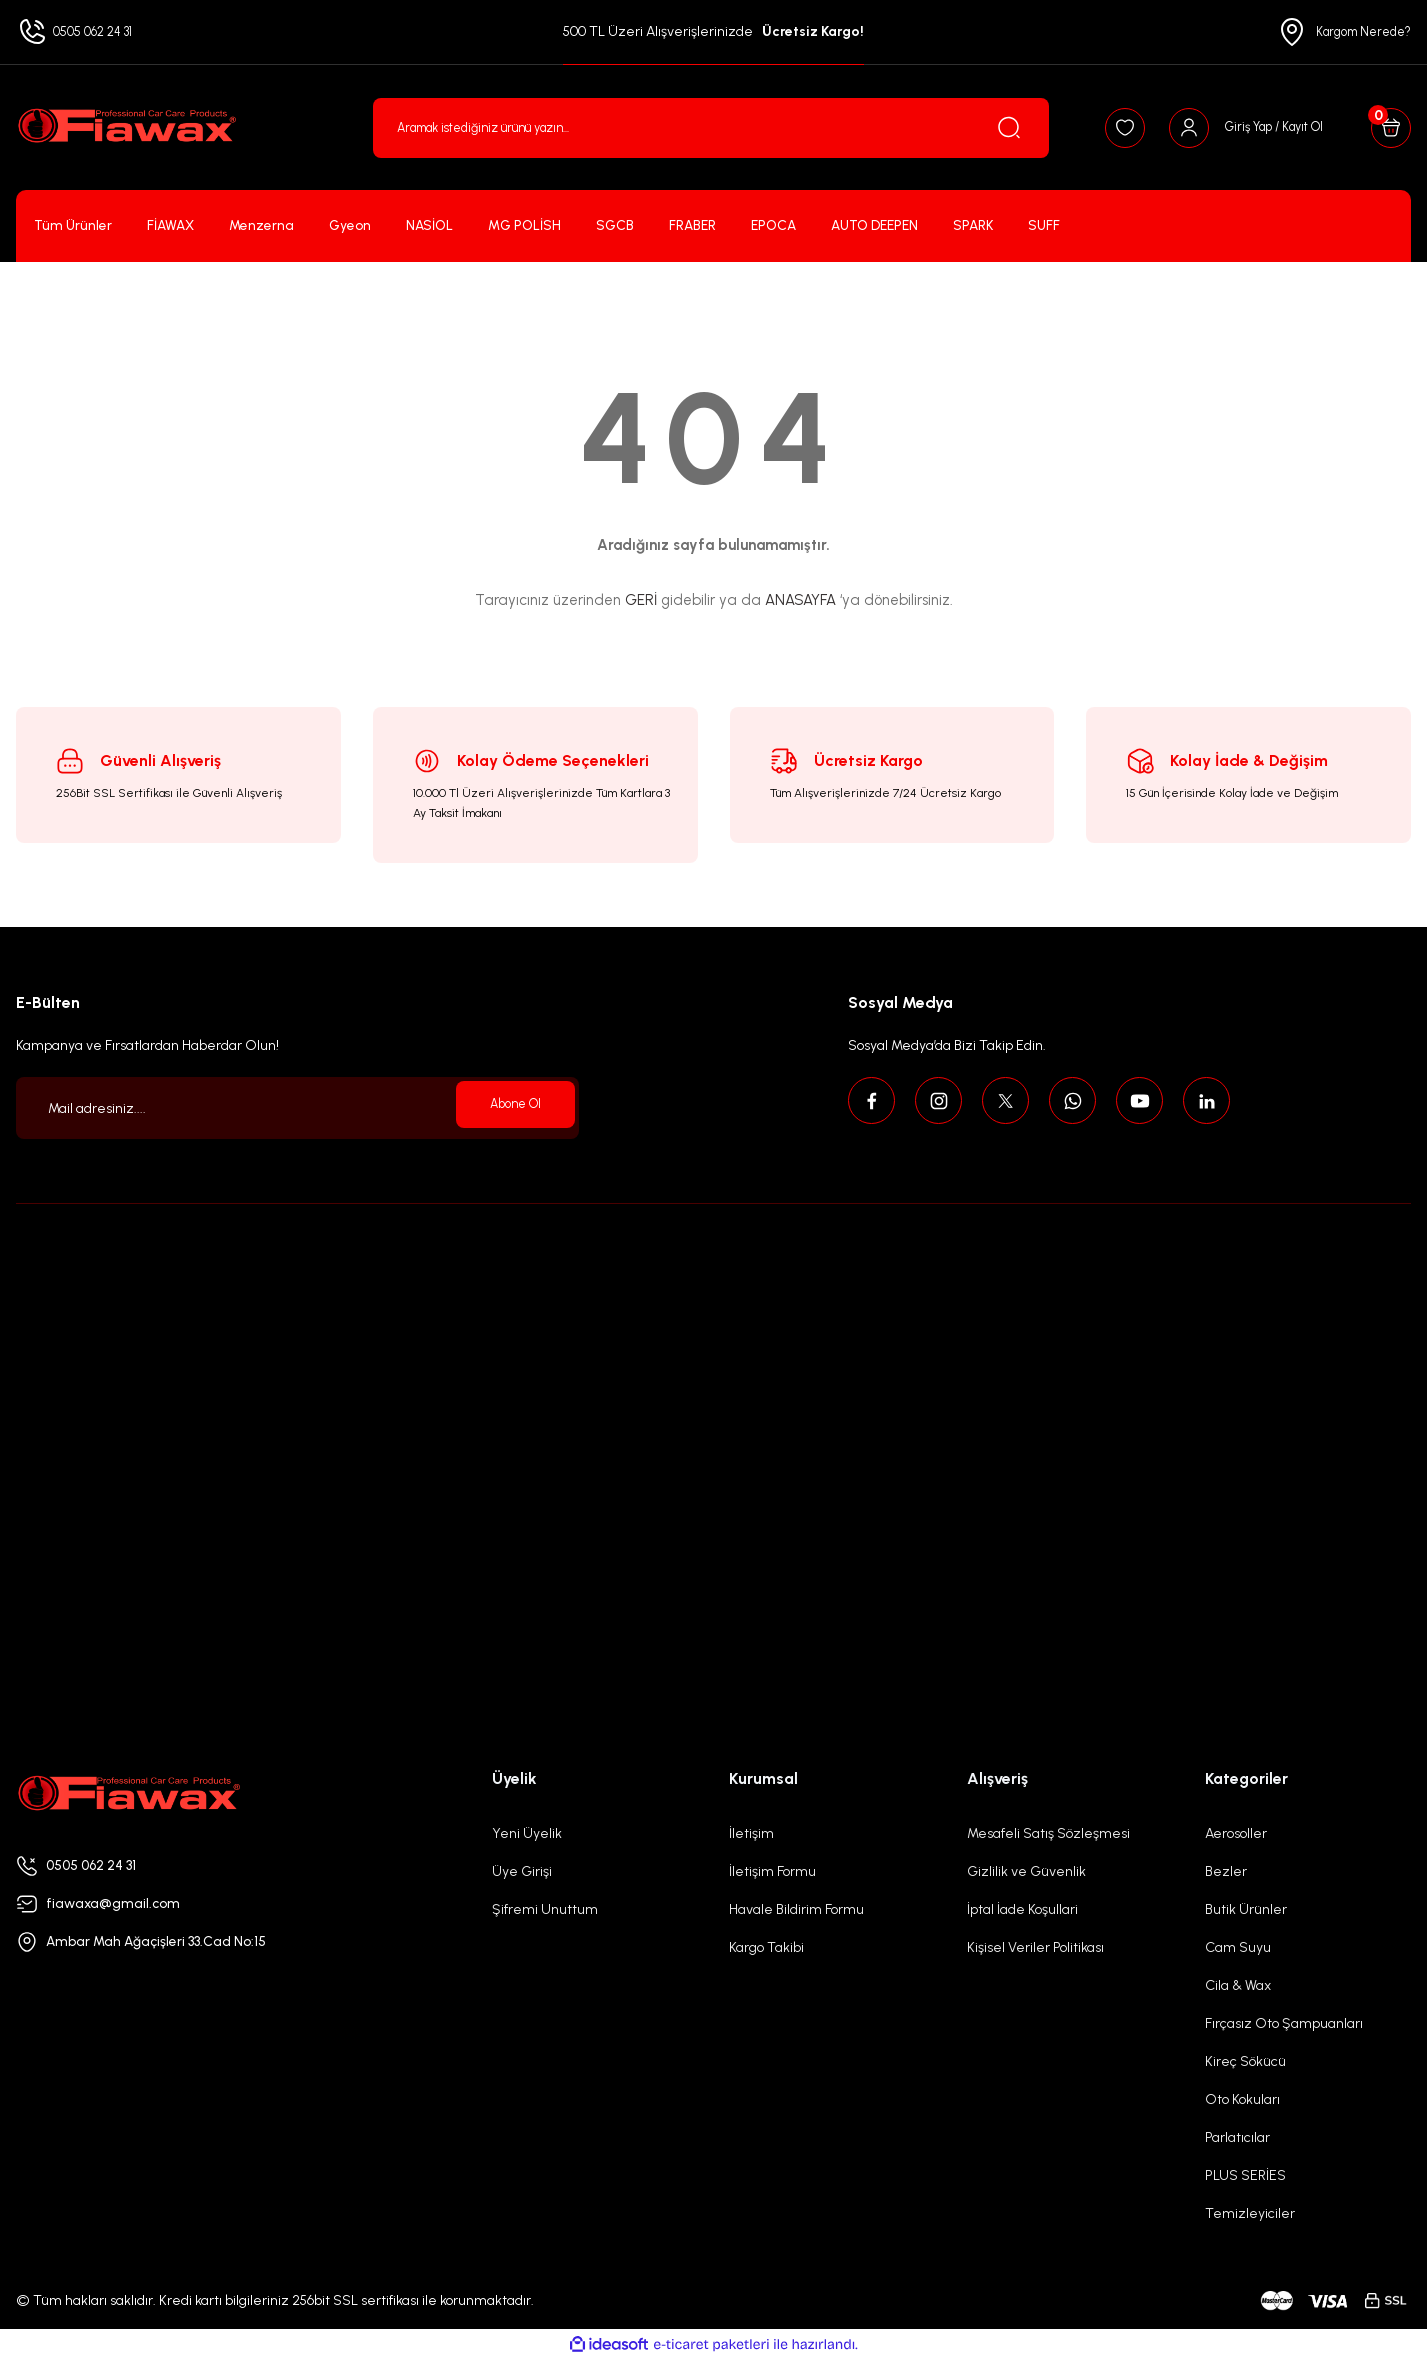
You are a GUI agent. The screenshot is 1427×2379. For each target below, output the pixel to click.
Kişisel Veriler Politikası (1035, 1947)
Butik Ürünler (1246, 1909)
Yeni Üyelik (527, 1833)
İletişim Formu (772, 1871)
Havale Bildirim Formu (796, 1909)
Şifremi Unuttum (545, 1909)
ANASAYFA (800, 600)
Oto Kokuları (1242, 2099)
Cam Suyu (1238, 1947)
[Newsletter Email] (297, 1108)
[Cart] (1385, 128)
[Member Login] (1220, 128)
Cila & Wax (1238, 1985)
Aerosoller (1236, 1833)
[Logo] (126, 127)
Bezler (1226, 1871)
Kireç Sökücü (1245, 2061)
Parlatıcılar (1237, 2137)
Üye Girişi (522, 1871)
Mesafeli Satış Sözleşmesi (1048, 1833)
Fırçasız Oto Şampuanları (1284, 2023)
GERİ (641, 600)
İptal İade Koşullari (1022, 1909)
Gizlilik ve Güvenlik (1026, 1871)
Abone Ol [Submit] (507, 1107)
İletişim (751, 1833)
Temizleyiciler (1250, 2213)
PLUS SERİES (1245, 2175)
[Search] (685, 128)
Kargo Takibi (766, 1947)
